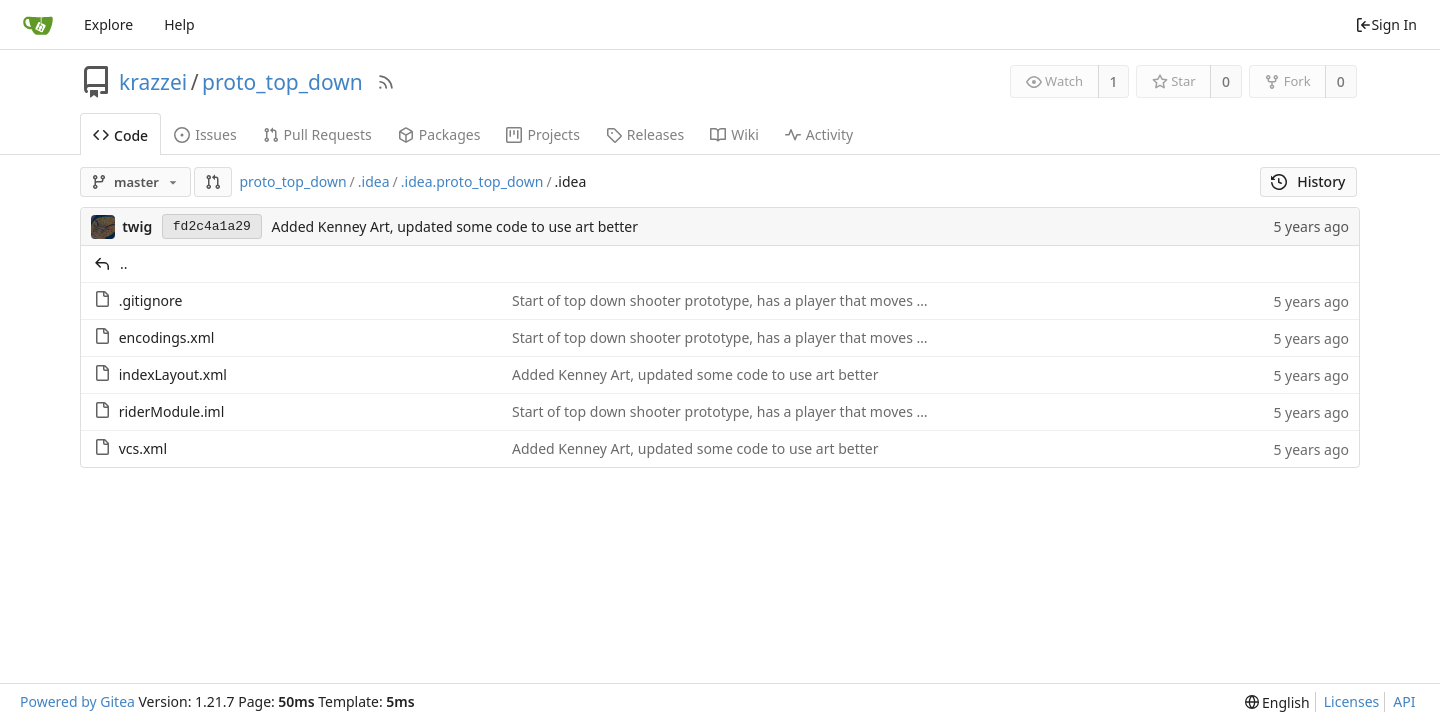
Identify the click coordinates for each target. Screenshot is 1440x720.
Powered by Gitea (77, 701)
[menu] (1277, 702)
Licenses (1352, 701)
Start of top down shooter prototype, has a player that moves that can (741, 300)
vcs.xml (143, 448)
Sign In (1386, 24)
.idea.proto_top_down (472, 181)
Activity (819, 134)
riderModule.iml (172, 411)
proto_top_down (282, 82)
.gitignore (151, 300)
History (1308, 181)
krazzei (153, 82)
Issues (205, 134)
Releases (645, 134)
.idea (374, 181)
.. (124, 263)
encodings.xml (167, 337)
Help (179, 24)
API (1404, 701)
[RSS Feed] (386, 82)
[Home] (38, 25)
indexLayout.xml (173, 374)
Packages (439, 134)
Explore (108, 24)
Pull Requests (317, 134)
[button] (213, 182)
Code (120, 135)
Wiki (734, 134)
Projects (542, 134)
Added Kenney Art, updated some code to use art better (454, 226)
